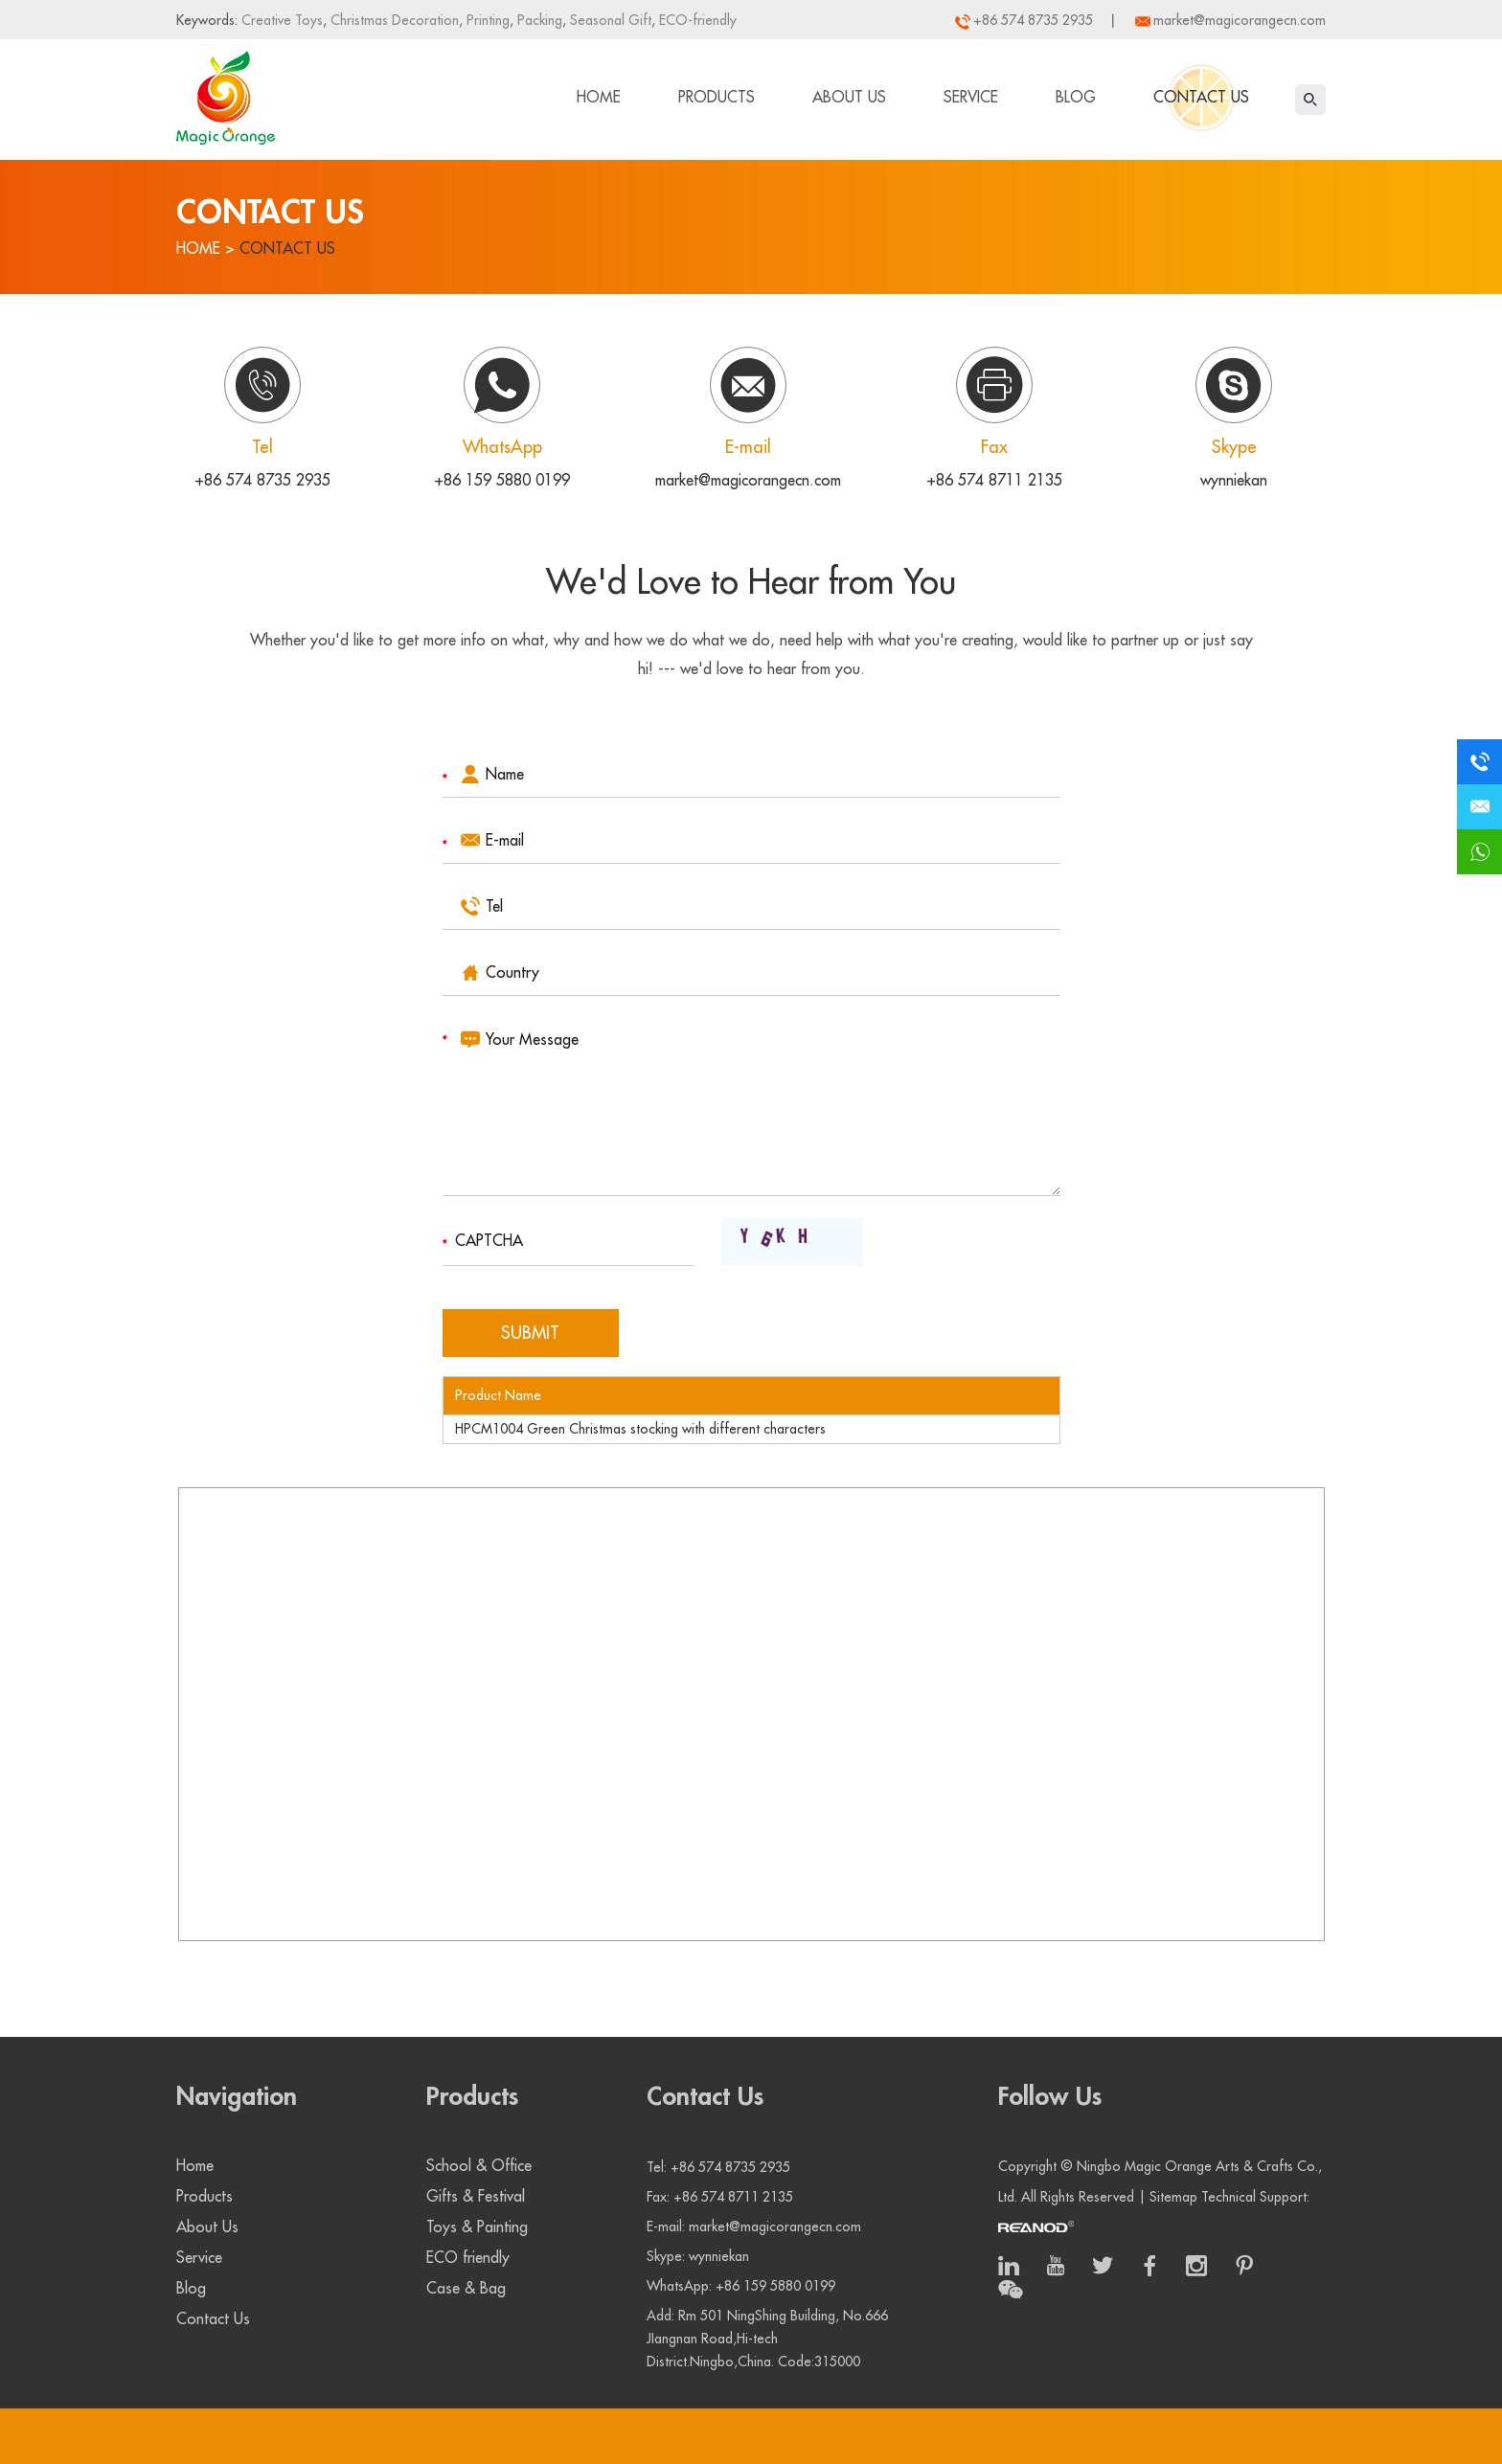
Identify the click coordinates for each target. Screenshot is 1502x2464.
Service (971, 97)
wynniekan (1233, 480)
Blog (1076, 97)
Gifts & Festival (475, 2196)
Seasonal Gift (608, 20)
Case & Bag (466, 2288)
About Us (849, 97)
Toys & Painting (477, 2227)
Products (716, 97)
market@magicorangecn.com (1239, 20)
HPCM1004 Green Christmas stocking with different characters (640, 1428)
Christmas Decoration (393, 20)
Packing (537, 20)
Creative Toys (282, 20)
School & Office (479, 2166)
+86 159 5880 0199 (502, 480)
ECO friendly (468, 2258)
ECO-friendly (696, 20)
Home (599, 97)
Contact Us (1201, 97)
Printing (486, 20)
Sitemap (1173, 2197)
